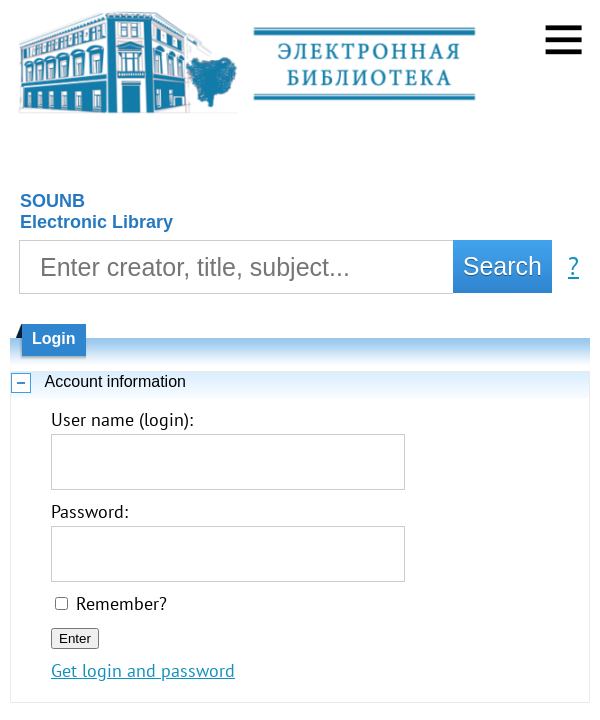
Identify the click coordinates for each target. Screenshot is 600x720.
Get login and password (143, 670)
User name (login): (122, 419)
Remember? (121, 603)
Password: (89, 511)
